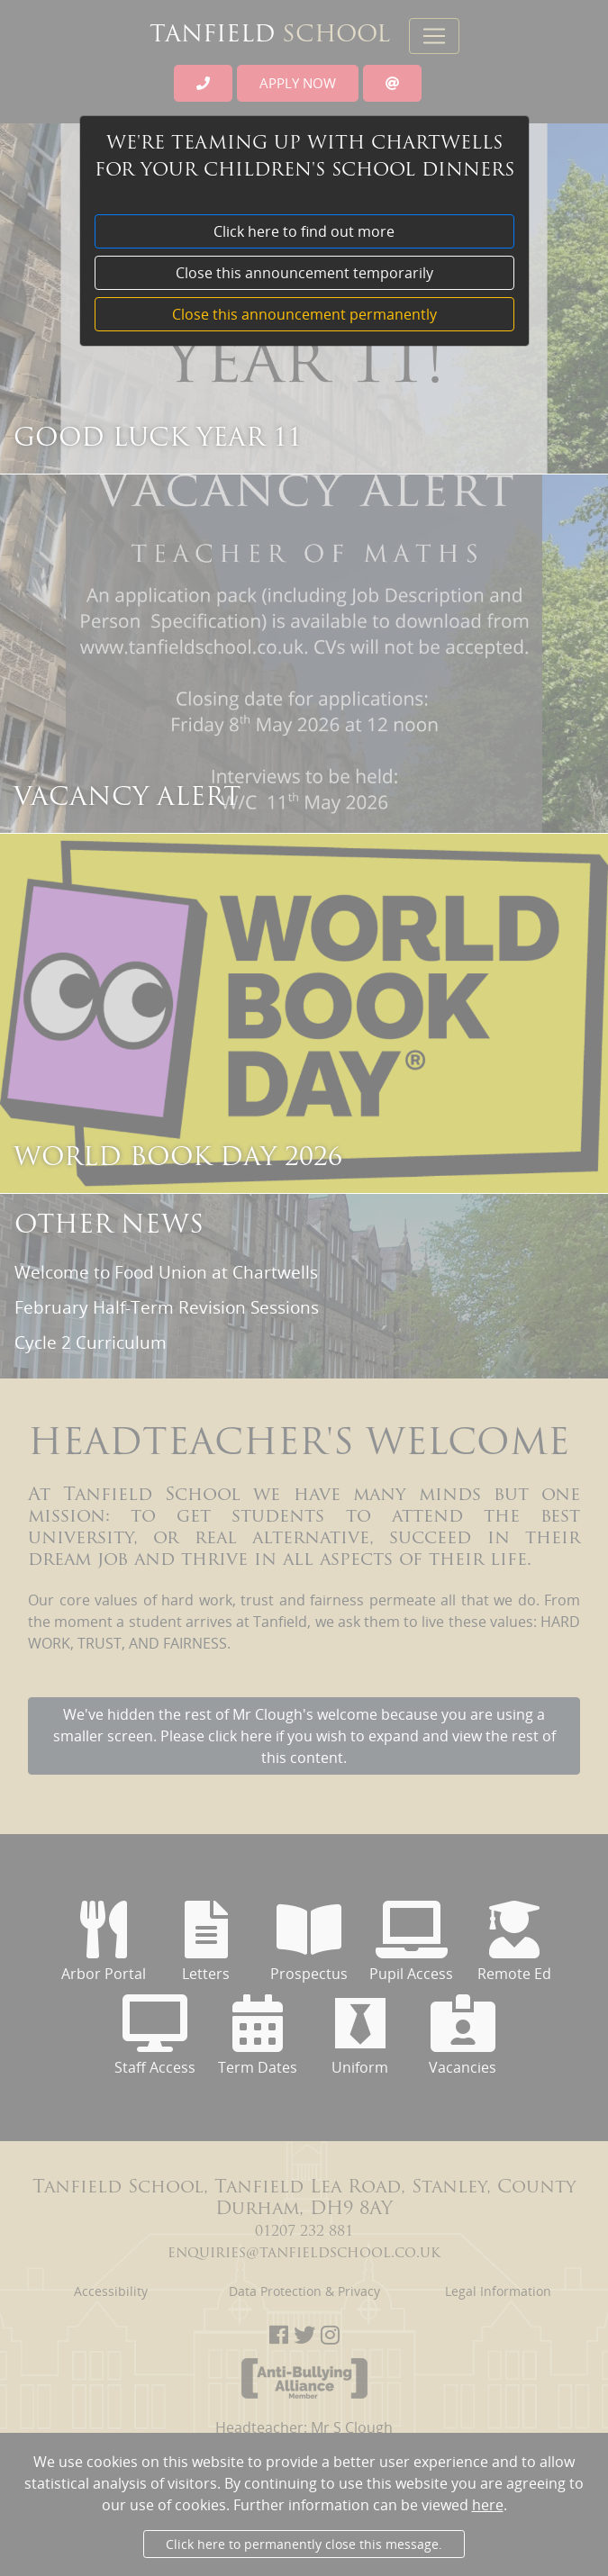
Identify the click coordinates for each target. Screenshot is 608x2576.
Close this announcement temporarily (304, 273)
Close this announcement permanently (304, 314)
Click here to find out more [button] (304, 231)
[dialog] (304, 1333)
